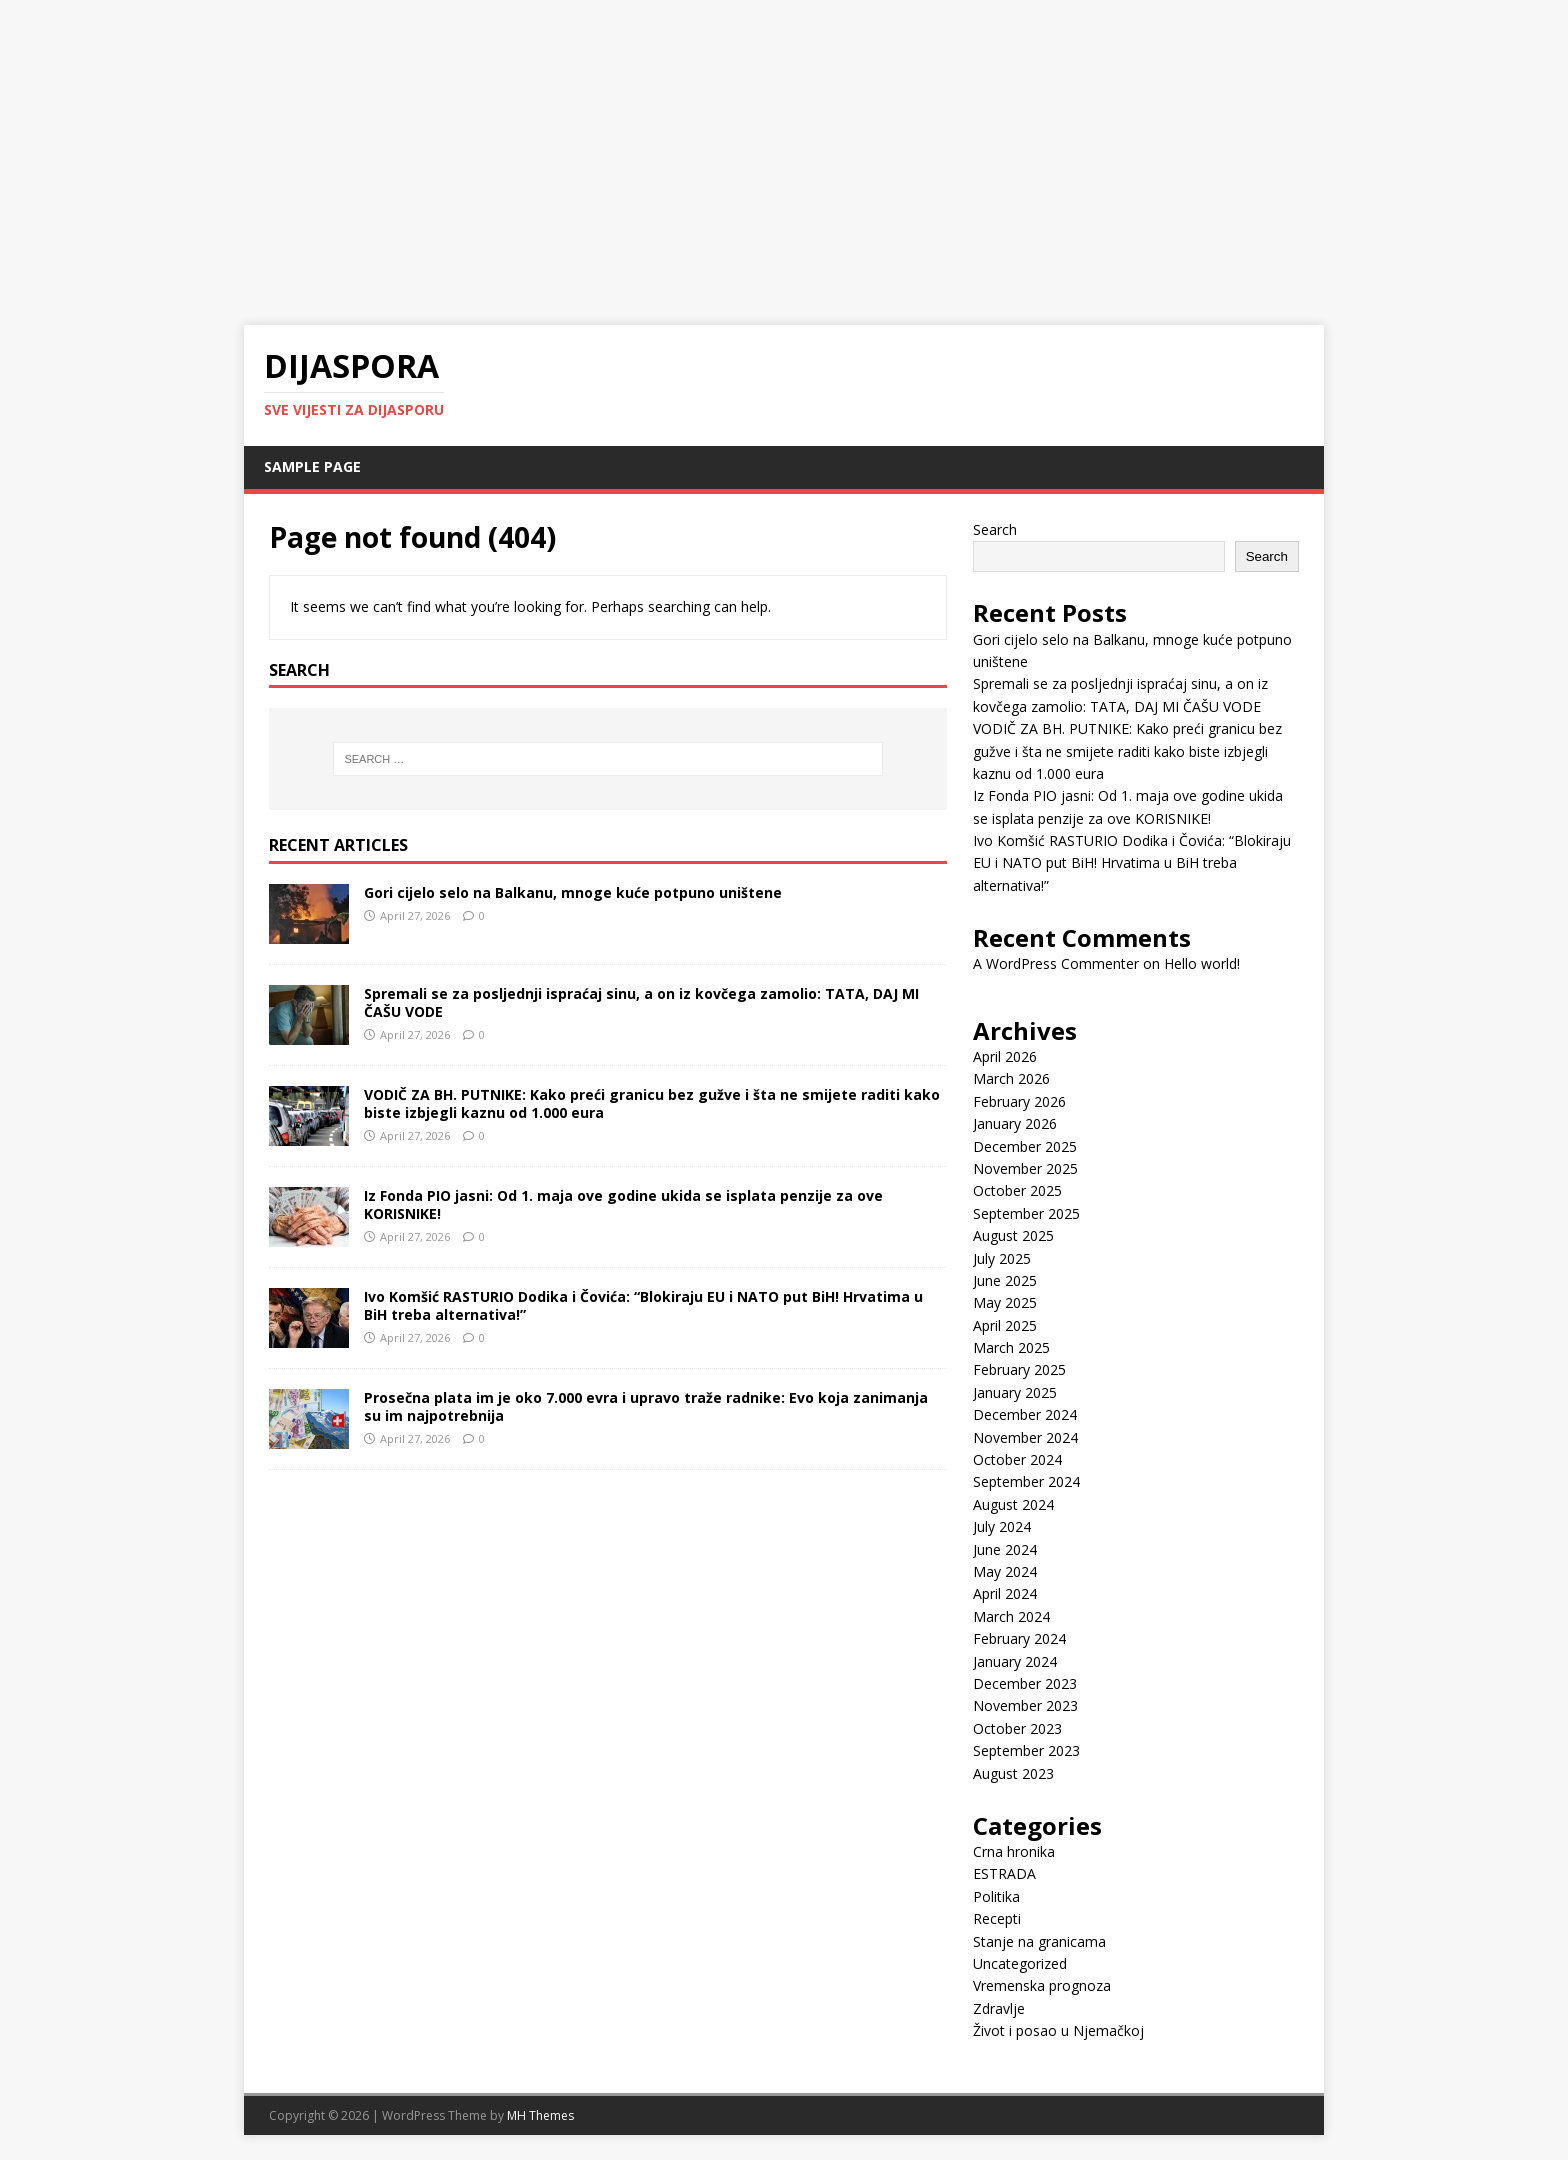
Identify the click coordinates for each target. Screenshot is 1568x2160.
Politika (996, 1896)
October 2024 (1017, 1459)
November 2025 (1025, 1168)
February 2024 (1019, 1638)
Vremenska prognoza (1042, 1985)
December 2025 (1025, 1146)
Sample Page (312, 466)
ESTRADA (1004, 1873)
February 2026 (1019, 1101)
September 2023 (1026, 1750)
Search (995, 529)
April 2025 (1005, 1325)
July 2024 (1002, 1526)
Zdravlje (999, 2008)
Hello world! (1202, 963)
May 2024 (1005, 1571)
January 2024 (1015, 1661)
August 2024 (1013, 1504)
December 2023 (1025, 1683)
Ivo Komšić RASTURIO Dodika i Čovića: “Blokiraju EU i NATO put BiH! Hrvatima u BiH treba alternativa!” (643, 1305)
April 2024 (1005, 1593)
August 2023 (1013, 1773)
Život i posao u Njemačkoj (1058, 2030)
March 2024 (1011, 1616)
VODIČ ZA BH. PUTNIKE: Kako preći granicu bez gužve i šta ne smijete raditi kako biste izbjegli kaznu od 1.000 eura (652, 1103)
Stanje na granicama (1039, 1941)
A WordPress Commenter (1056, 963)
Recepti (997, 1918)
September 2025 (1026, 1213)
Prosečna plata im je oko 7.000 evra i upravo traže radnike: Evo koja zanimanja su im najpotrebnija (646, 1406)
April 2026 (1005, 1056)
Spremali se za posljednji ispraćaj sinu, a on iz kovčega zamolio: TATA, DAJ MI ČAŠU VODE (641, 1002)
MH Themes (540, 2115)
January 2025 (1015, 1392)
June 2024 (1005, 1549)
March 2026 (1011, 1078)
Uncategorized (1020, 1963)
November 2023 (1025, 1705)
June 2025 (1005, 1280)
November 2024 (1025, 1437)
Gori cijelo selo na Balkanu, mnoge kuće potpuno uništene (573, 892)
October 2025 (1017, 1190)
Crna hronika (1014, 1851)
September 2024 (1026, 1481)
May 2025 (1005, 1302)
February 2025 (1019, 1369)
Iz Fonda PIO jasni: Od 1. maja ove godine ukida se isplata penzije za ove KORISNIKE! (623, 1204)
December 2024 (1025, 1414)
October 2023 (1017, 1728)
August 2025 (1013, 1235)
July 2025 (1002, 1258)
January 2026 (1015, 1123)
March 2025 (1011, 1347)
